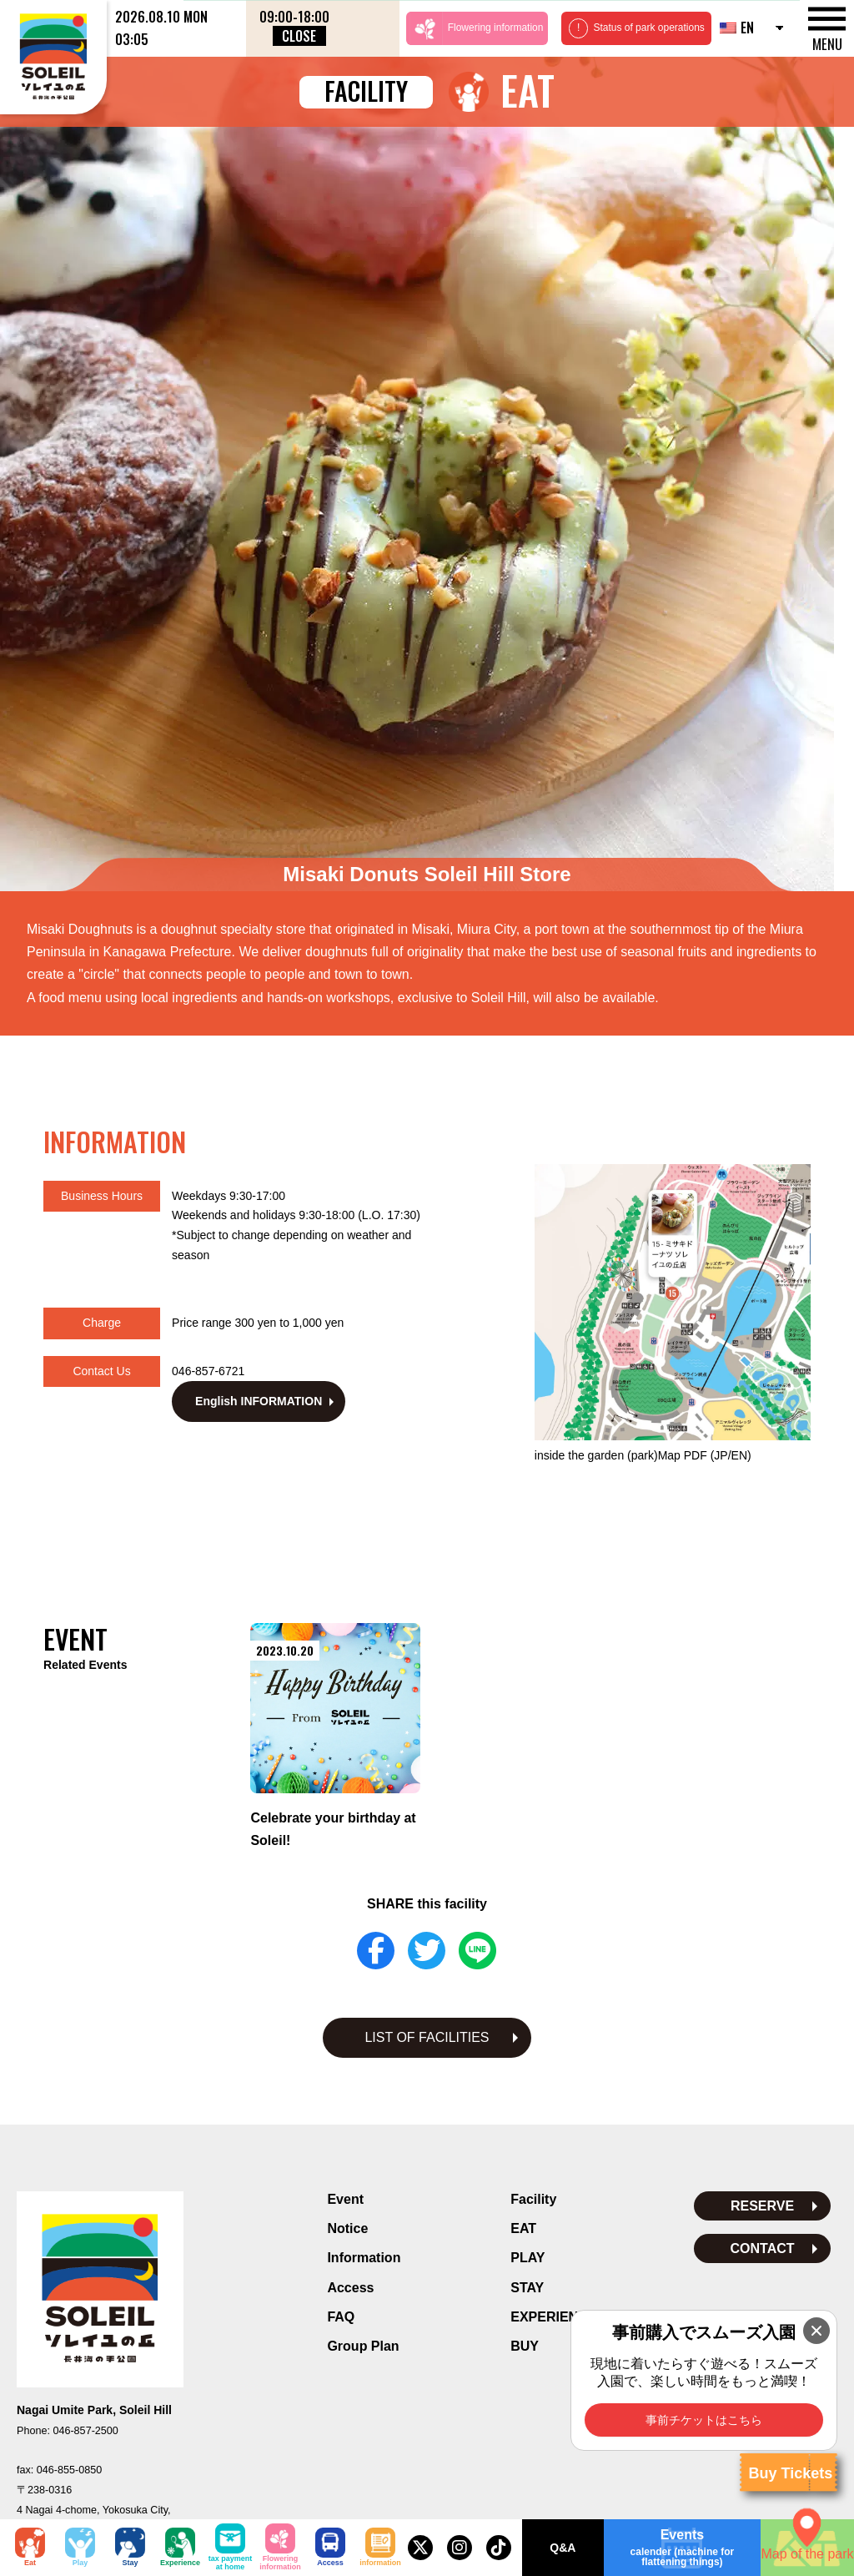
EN (737, 28)
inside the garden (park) (643, 1155)
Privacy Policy (427, 2385)
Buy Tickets (790, 2473)
